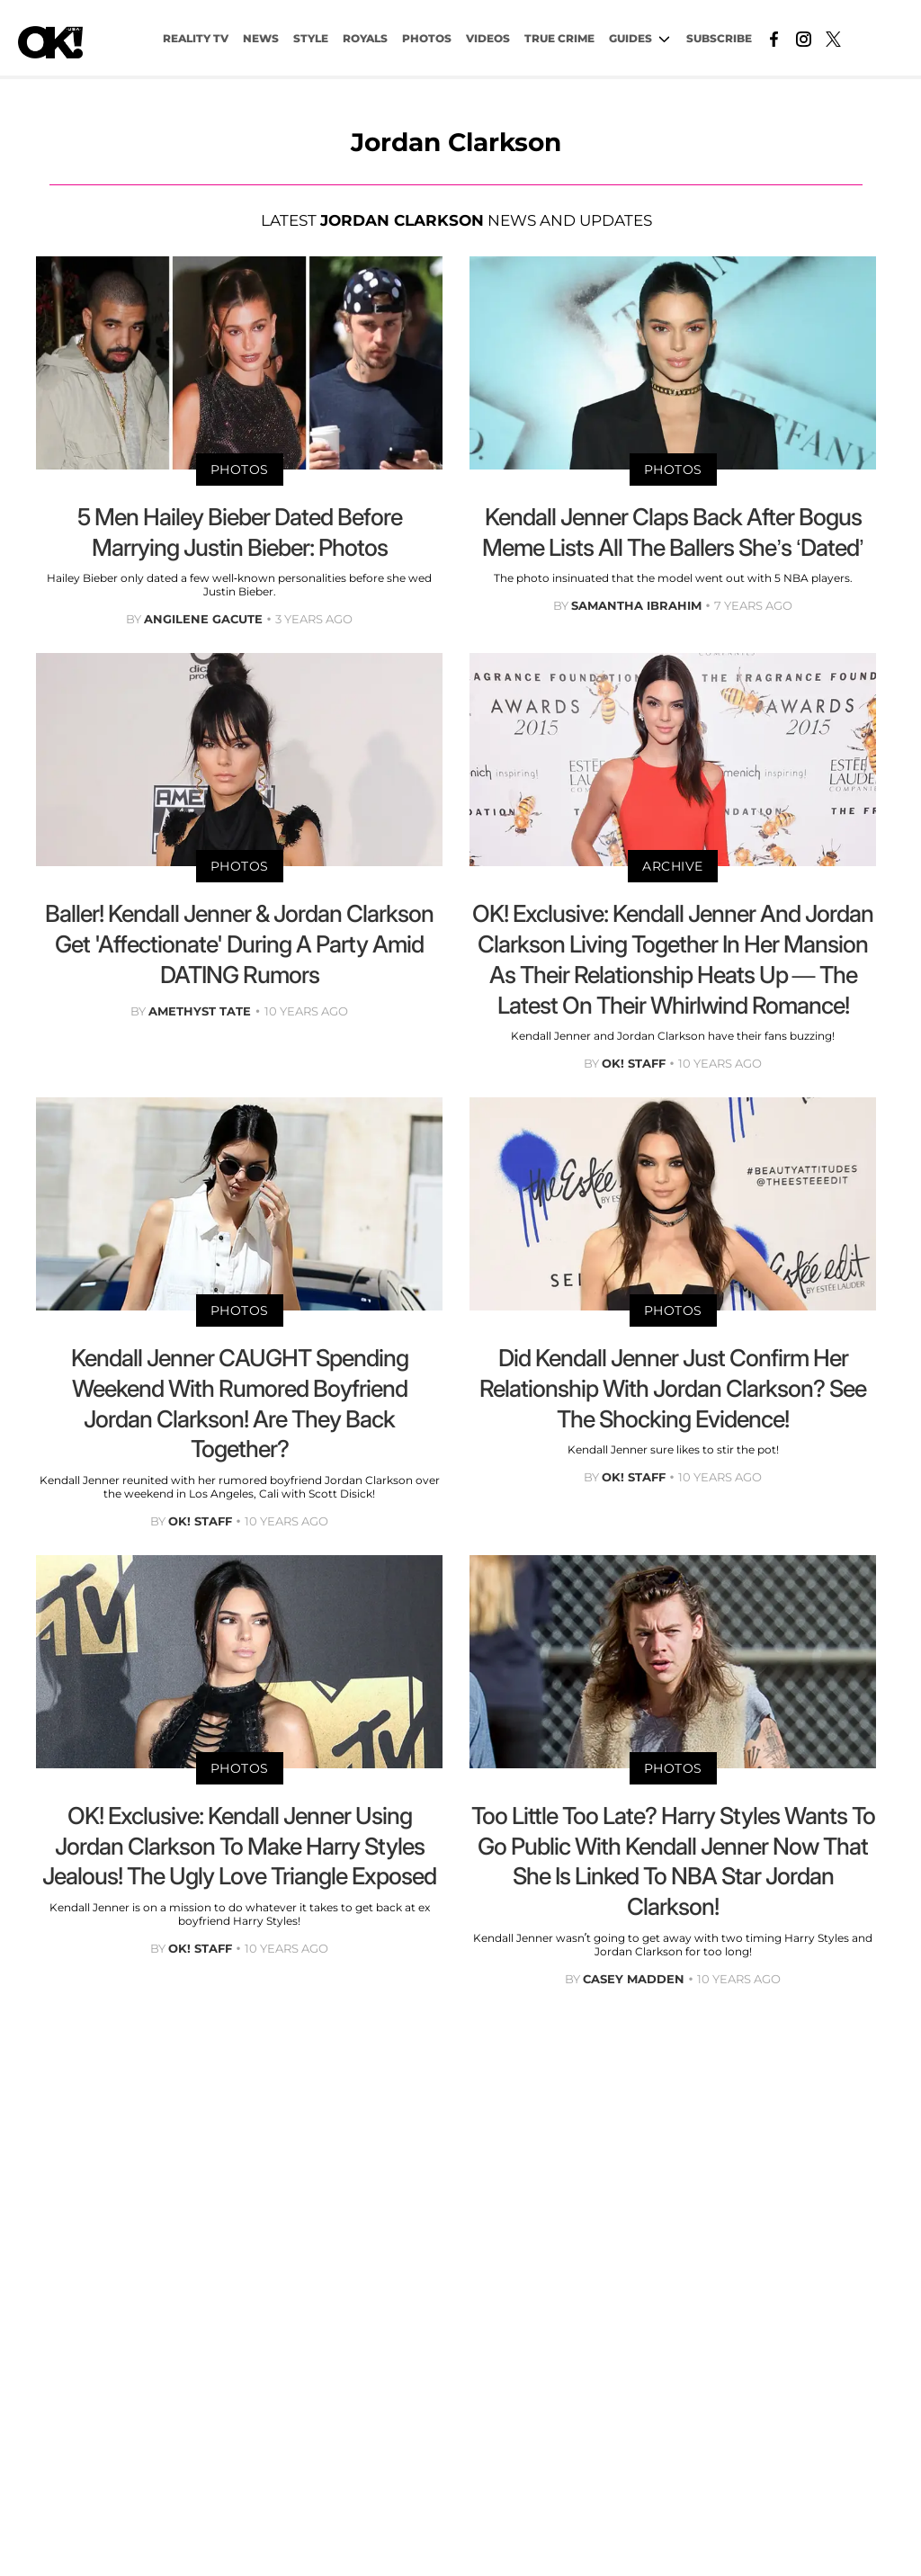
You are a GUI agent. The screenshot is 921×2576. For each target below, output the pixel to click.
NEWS (261, 38)
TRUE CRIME (559, 38)
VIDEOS (488, 38)
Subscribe (719, 38)
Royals (365, 38)
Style (310, 38)
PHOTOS (427, 38)
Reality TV (195, 38)
